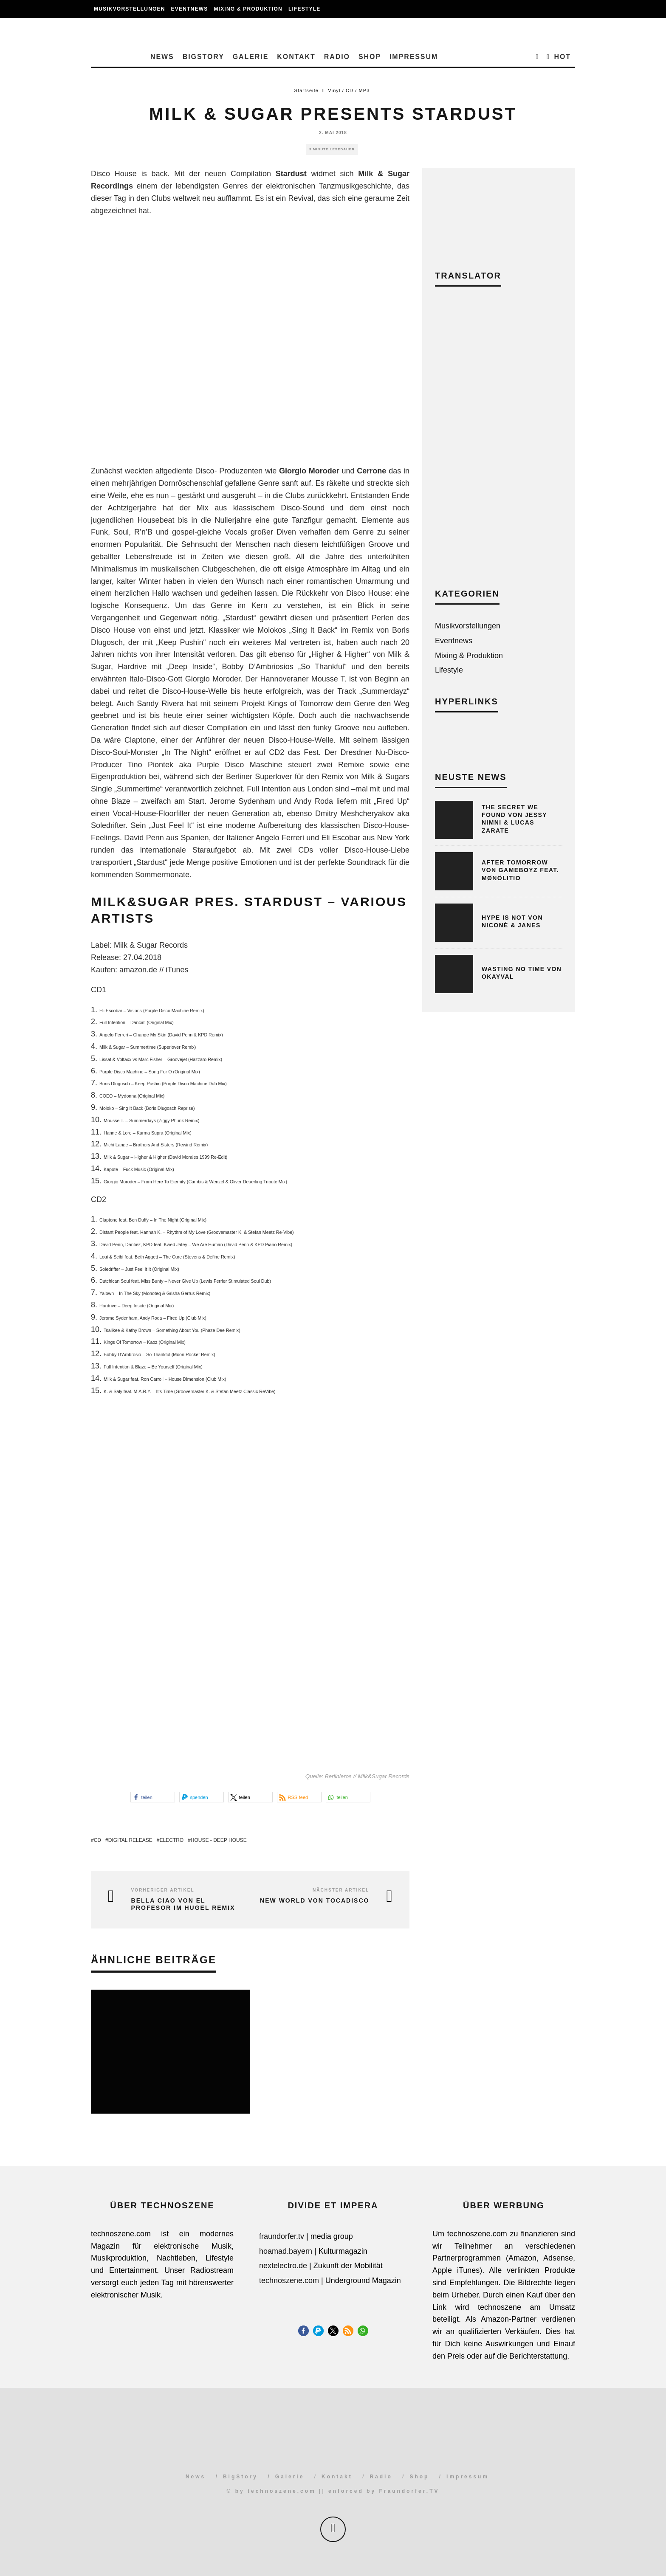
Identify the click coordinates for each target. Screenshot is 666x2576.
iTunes (177, 970)
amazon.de (138, 970)
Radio (337, 56)
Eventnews (189, 9)
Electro (171, 1840)
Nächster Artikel (341, 1890)
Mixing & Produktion (248, 9)
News (162, 56)
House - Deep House (219, 1840)
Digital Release (130, 1840)
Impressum (413, 56)
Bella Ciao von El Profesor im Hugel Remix (183, 1904)
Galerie (251, 56)
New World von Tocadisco (314, 1900)
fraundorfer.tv (281, 2236)
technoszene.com (289, 2280)
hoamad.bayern (285, 2251)
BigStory (203, 56)
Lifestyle (304, 9)
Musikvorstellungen (129, 9)
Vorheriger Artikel (163, 1890)
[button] (152, 1797)
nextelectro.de (283, 2265)
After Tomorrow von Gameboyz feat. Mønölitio (520, 870)
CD (97, 1840)
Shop (369, 56)
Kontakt (296, 56)
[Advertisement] (498, 443)
